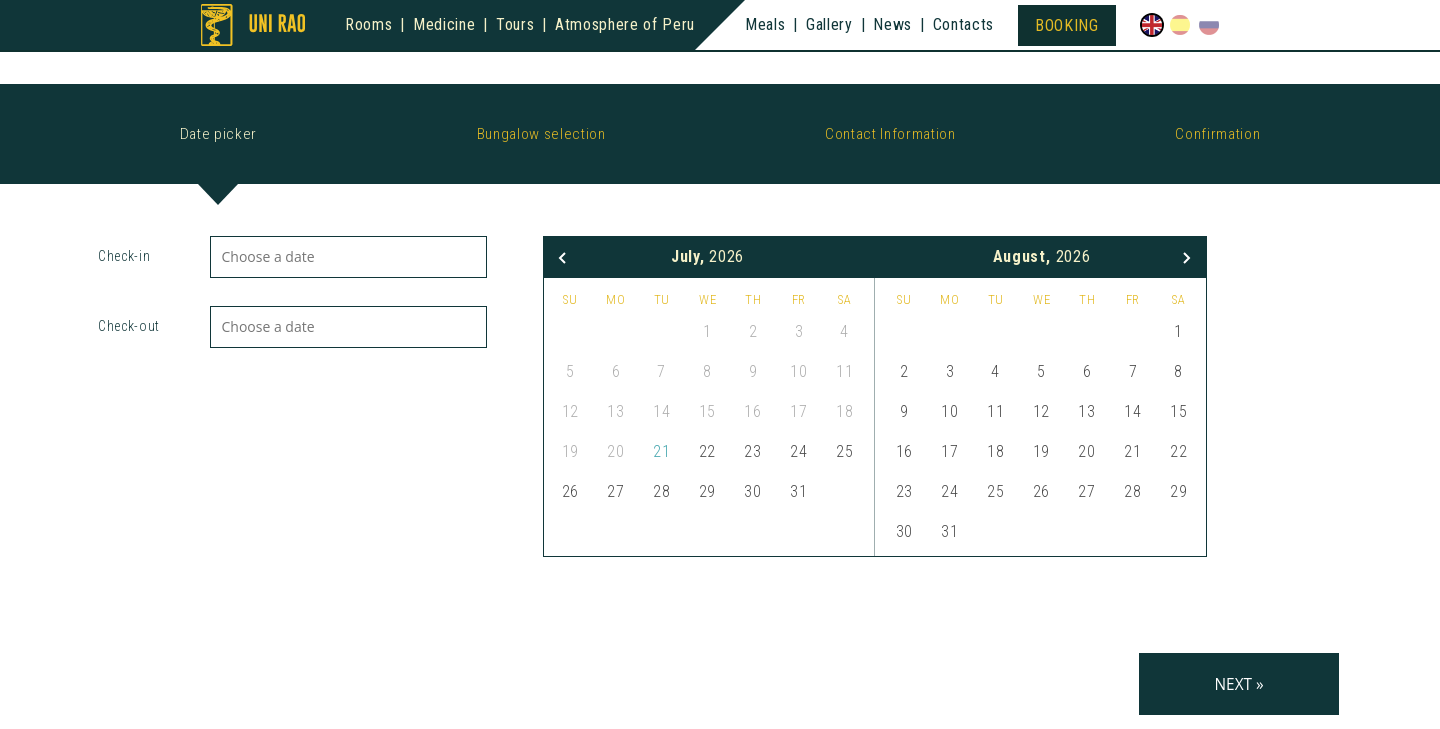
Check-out (129, 326)
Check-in (124, 256)
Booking (1067, 25)
